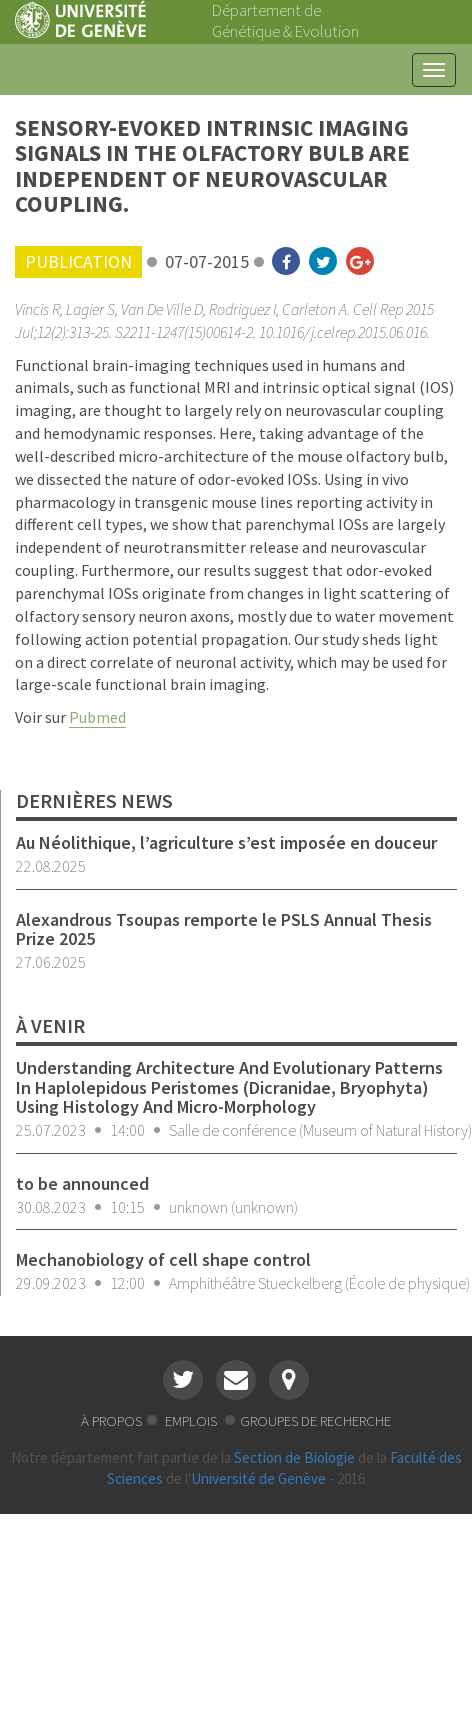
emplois (192, 1420)
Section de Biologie (294, 1457)
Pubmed (97, 717)
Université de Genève (258, 1478)
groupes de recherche (315, 1420)
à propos (111, 1420)
